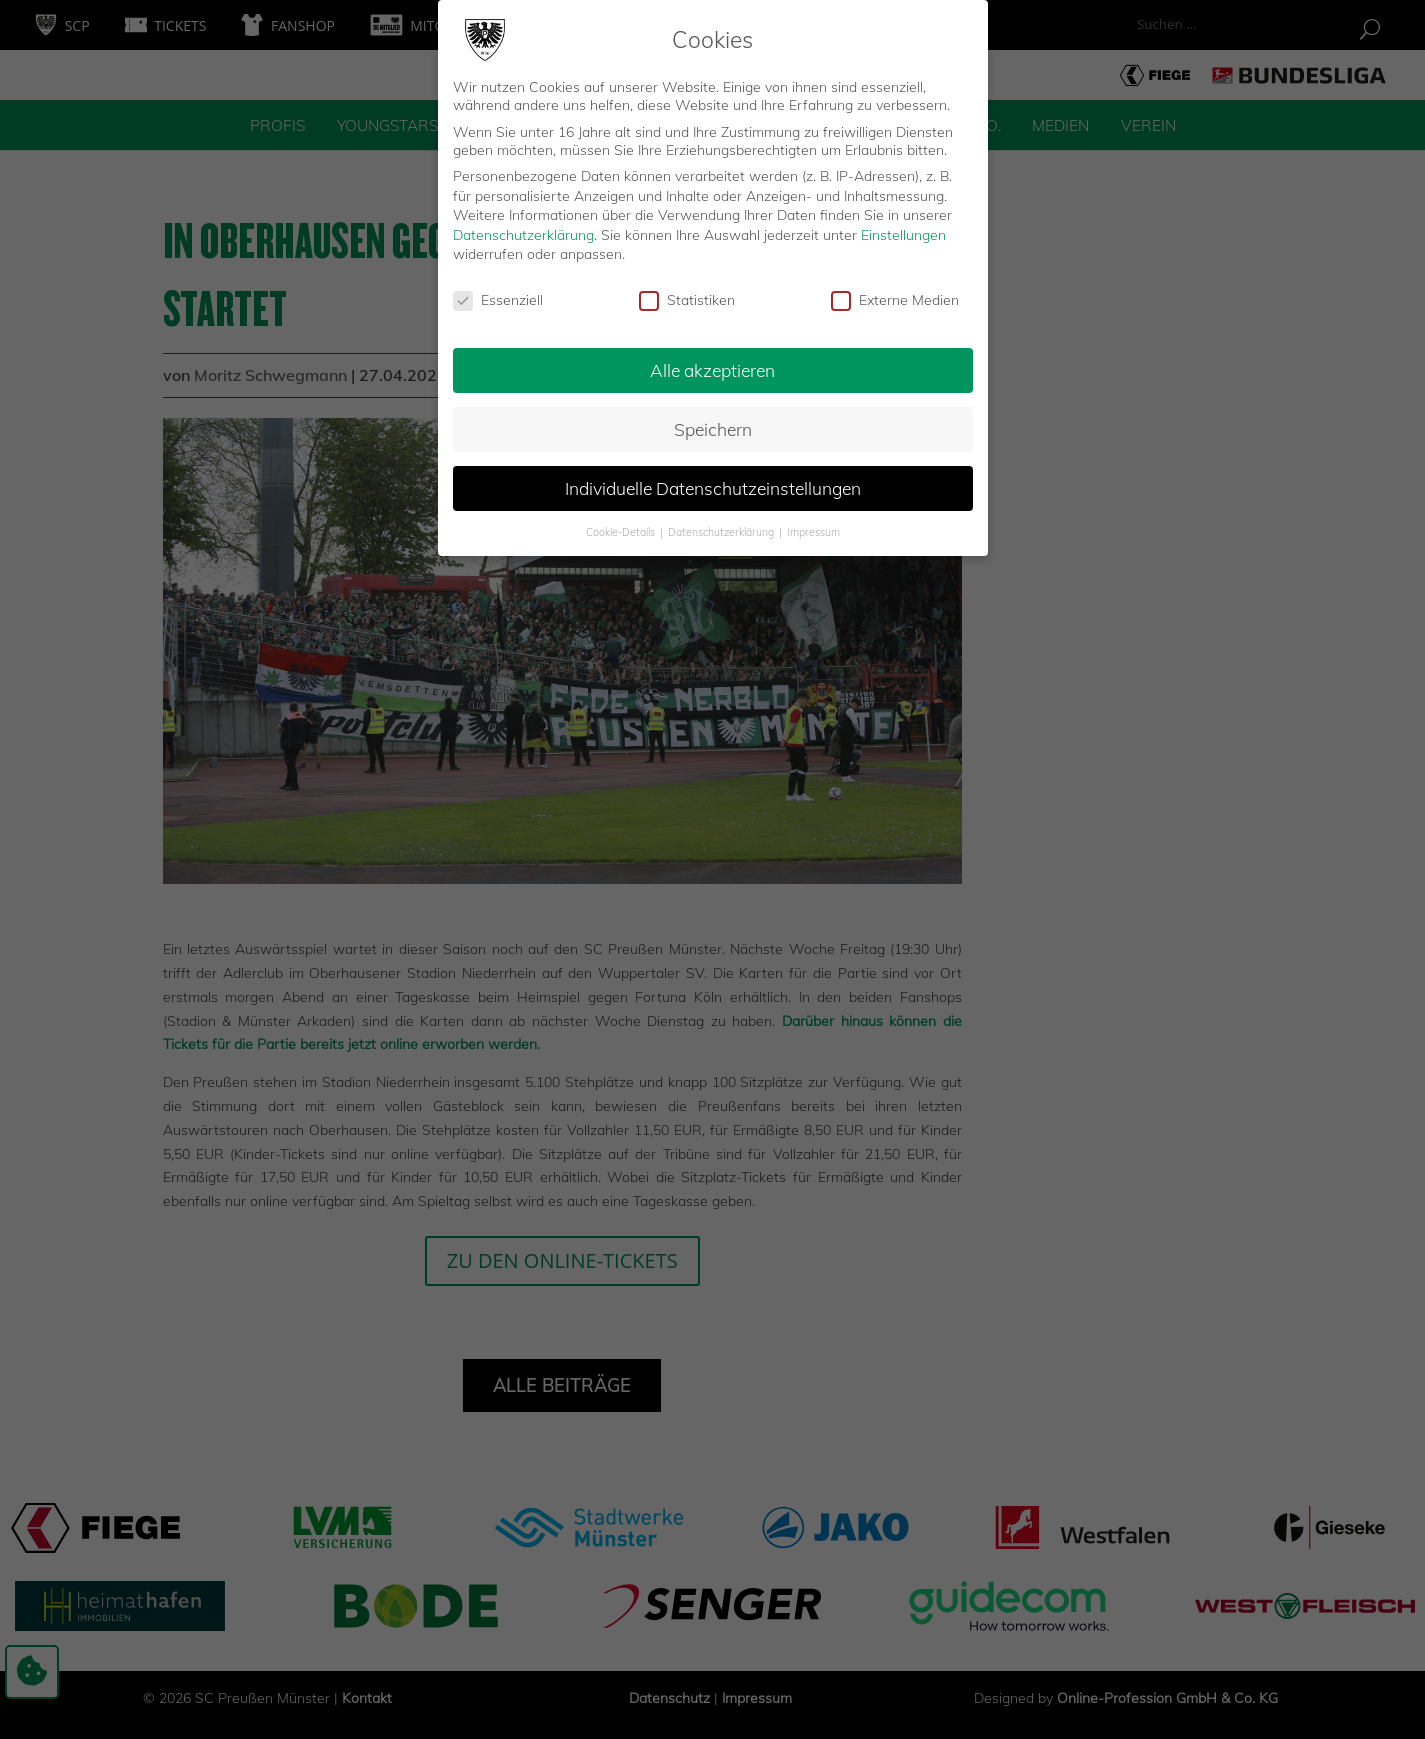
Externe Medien (895, 293)
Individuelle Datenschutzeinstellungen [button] (713, 480)
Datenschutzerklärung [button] (722, 524)
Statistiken (687, 293)
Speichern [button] (713, 421)
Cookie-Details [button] (622, 524)
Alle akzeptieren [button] (712, 362)
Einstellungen (903, 227)
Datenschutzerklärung (523, 227)
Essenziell (498, 293)
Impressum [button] (813, 524)
